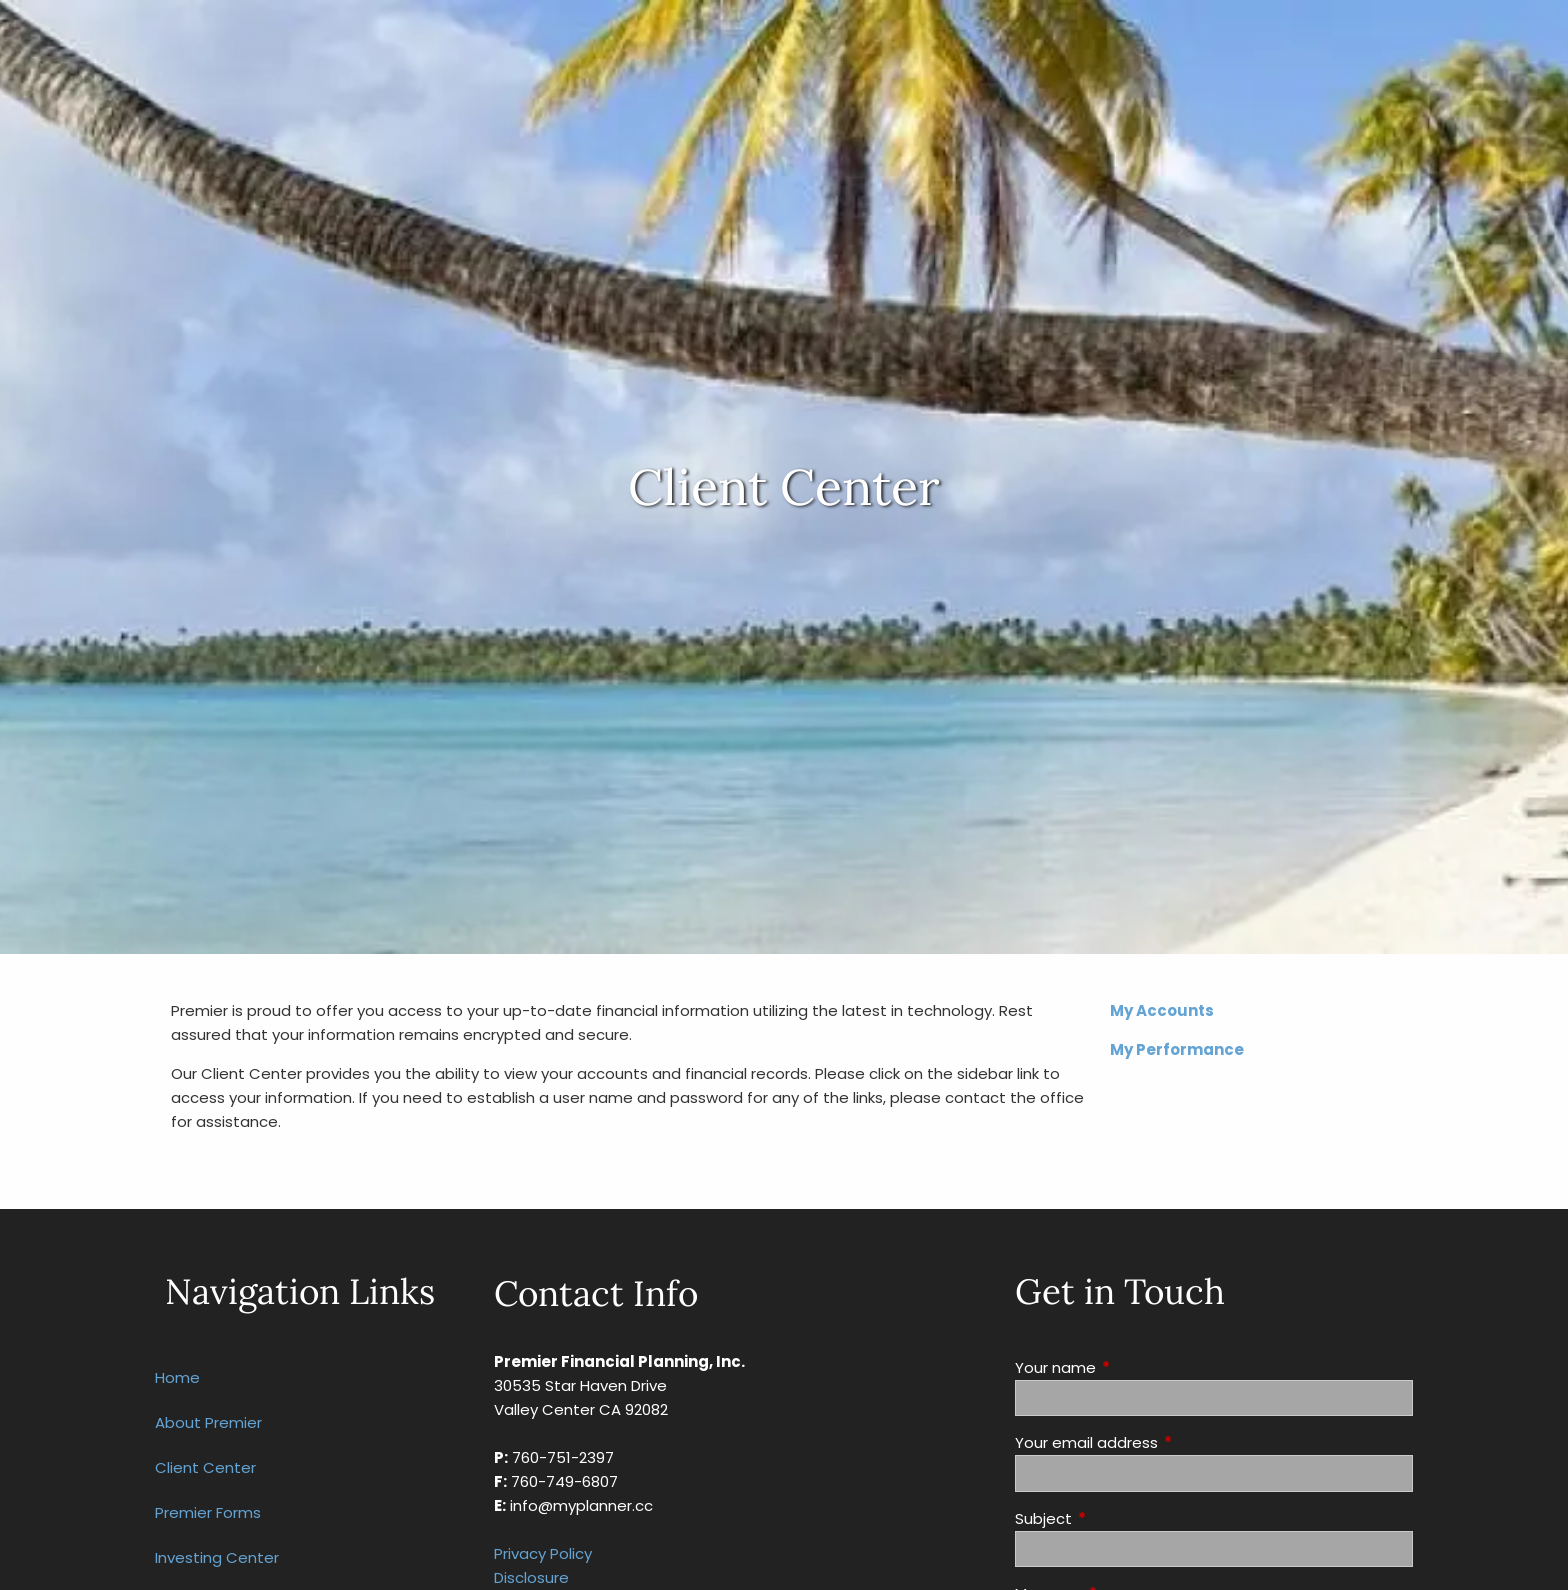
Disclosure (531, 1577)
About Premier (208, 1422)
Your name (1132, 1367)
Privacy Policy (543, 1553)
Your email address (1163, 1442)
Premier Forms (208, 1512)
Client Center (205, 1467)
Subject (1120, 1518)
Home (177, 1377)
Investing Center (217, 1557)
